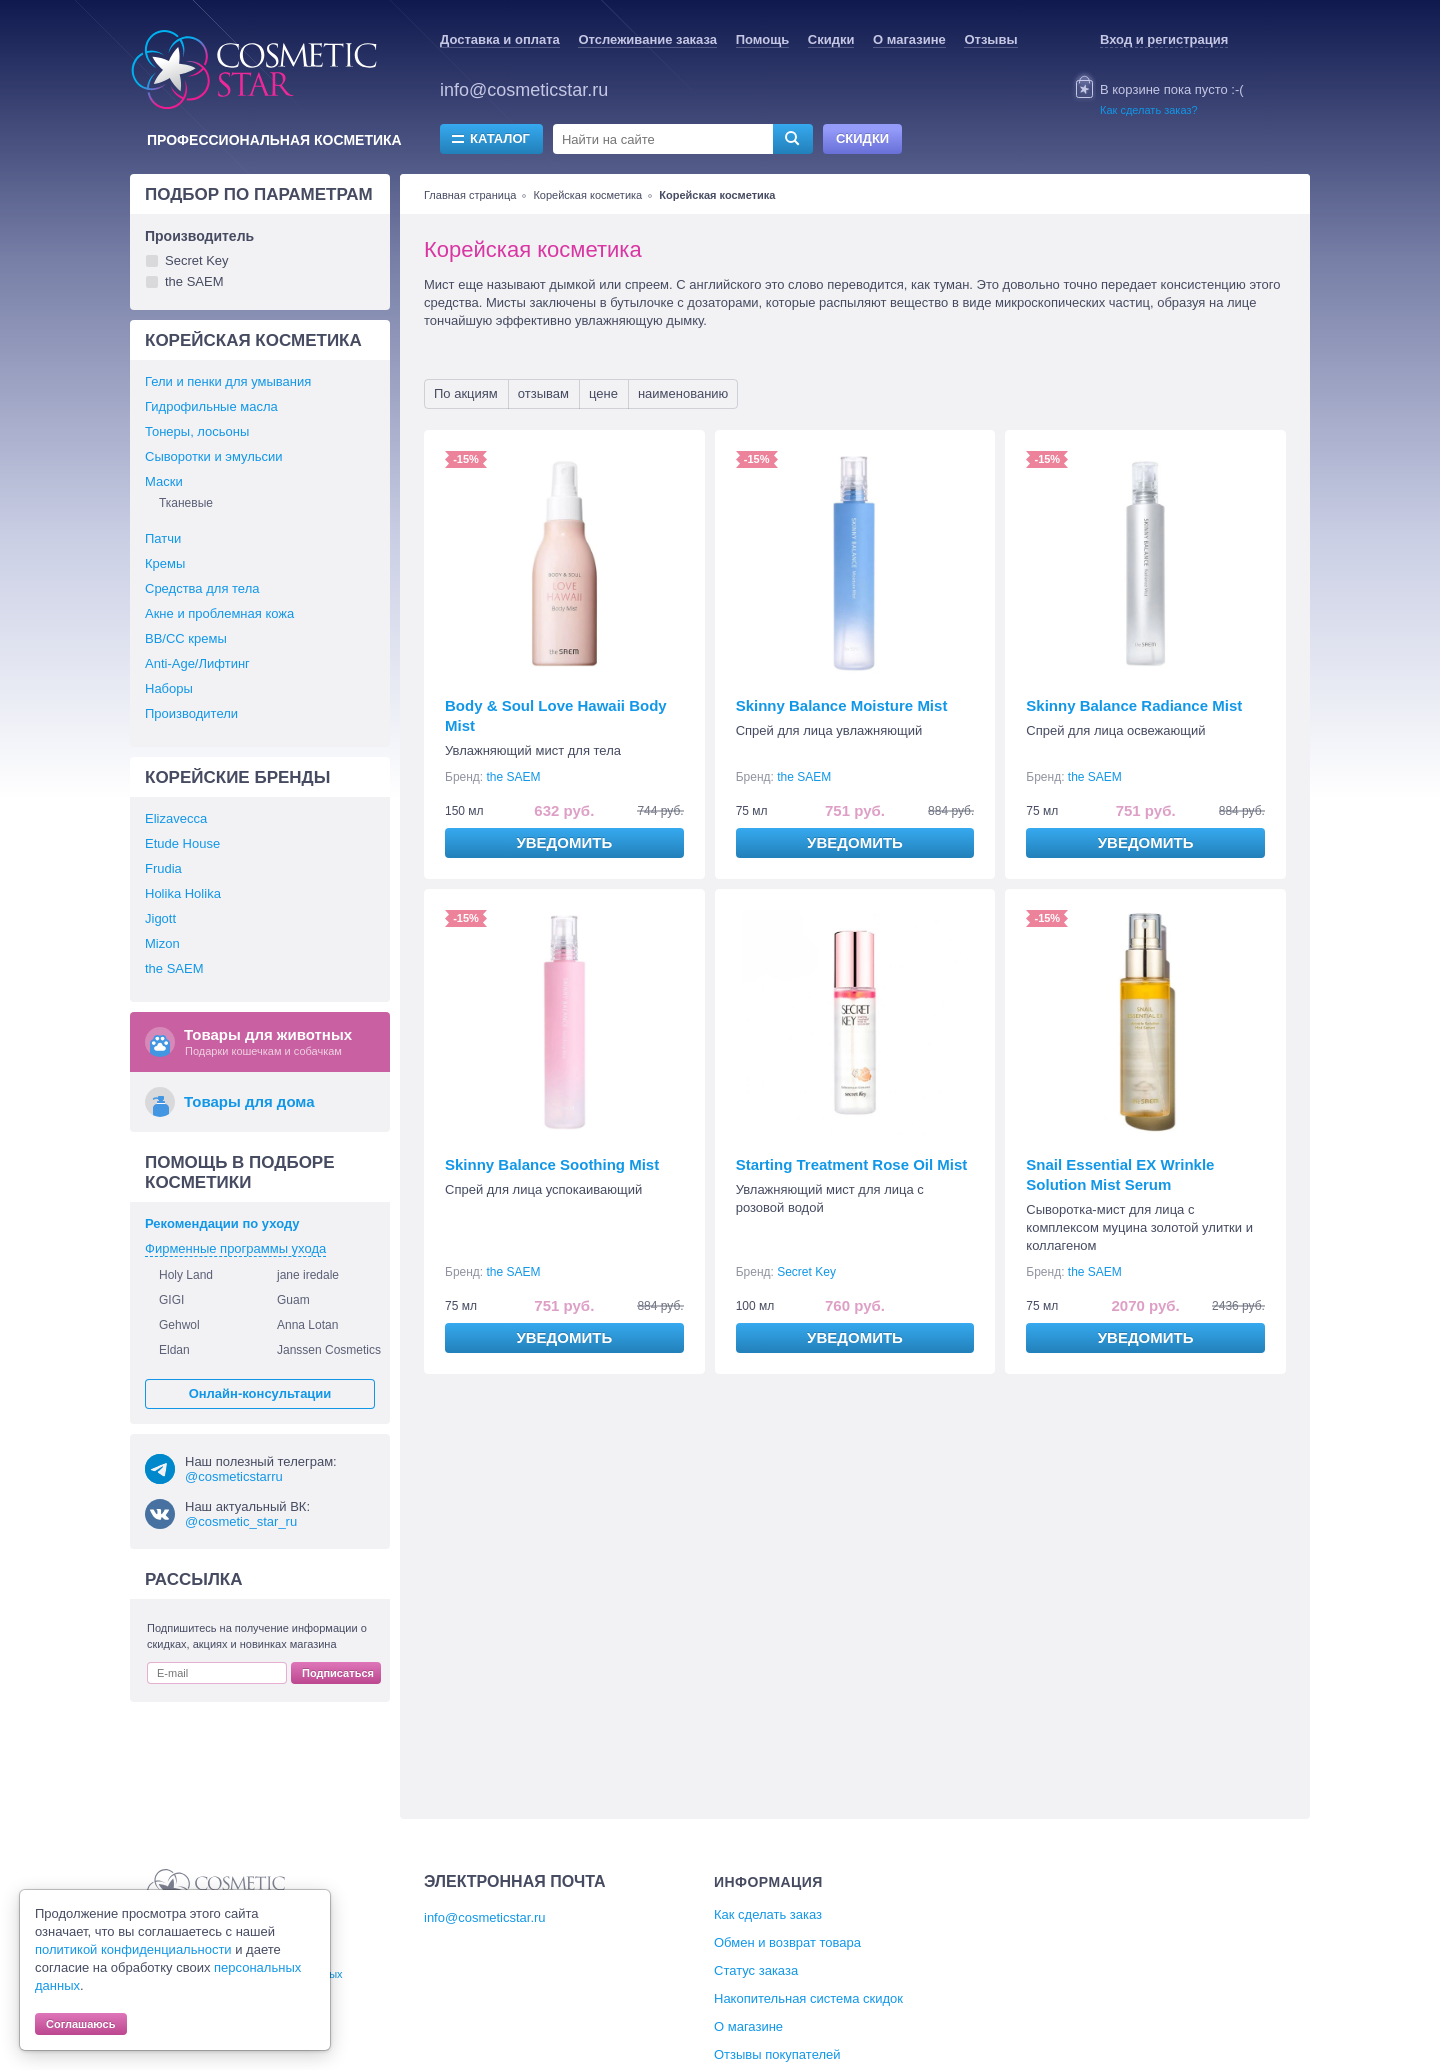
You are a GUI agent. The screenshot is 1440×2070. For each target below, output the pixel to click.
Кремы (165, 563)
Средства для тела (202, 588)
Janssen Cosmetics (329, 1350)
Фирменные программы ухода (235, 1248)
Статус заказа (756, 1970)
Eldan (174, 1350)
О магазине (909, 39)
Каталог (500, 138)
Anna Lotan (307, 1325)
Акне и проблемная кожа (219, 613)
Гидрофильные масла (211, 406)
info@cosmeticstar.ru (524, 90)
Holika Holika (183, 893)
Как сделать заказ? (1149, 110)
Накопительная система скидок (808, 1998)
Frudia (163, 868)
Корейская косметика (587, 195)
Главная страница (470, 195)
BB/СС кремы (186, 638)
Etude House (182, 843)
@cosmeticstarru (234, 1476)
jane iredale (308, 1275)
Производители (191, 713)
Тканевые (186, 503)
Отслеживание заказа (647, 39)
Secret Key (806, 1272)
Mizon (162, 943)
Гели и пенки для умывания (228, 381)
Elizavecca (176, 818)
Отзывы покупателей (777, 2054)
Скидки (831, 39)
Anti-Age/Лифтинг (197, 663)
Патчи (163, 538)
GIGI (171, 1300)
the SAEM (514, 777)
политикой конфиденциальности (133, 1949)
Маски (164, 481)
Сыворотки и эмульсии (214, 456)
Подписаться (338, 1673)
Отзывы (990, 39)
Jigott (160, 918)
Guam (293, 1300)
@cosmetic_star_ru (241, 1521)
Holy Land (186, 1275)
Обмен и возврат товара (787, 1942)
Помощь (762, 39)
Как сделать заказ (768, 1914)
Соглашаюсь (81, 2024)
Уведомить (564, 842)
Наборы (169, 688)
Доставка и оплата (500, 39)
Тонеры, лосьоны (197, 431)
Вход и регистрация (1164, 39)
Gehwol (179, 1325)
